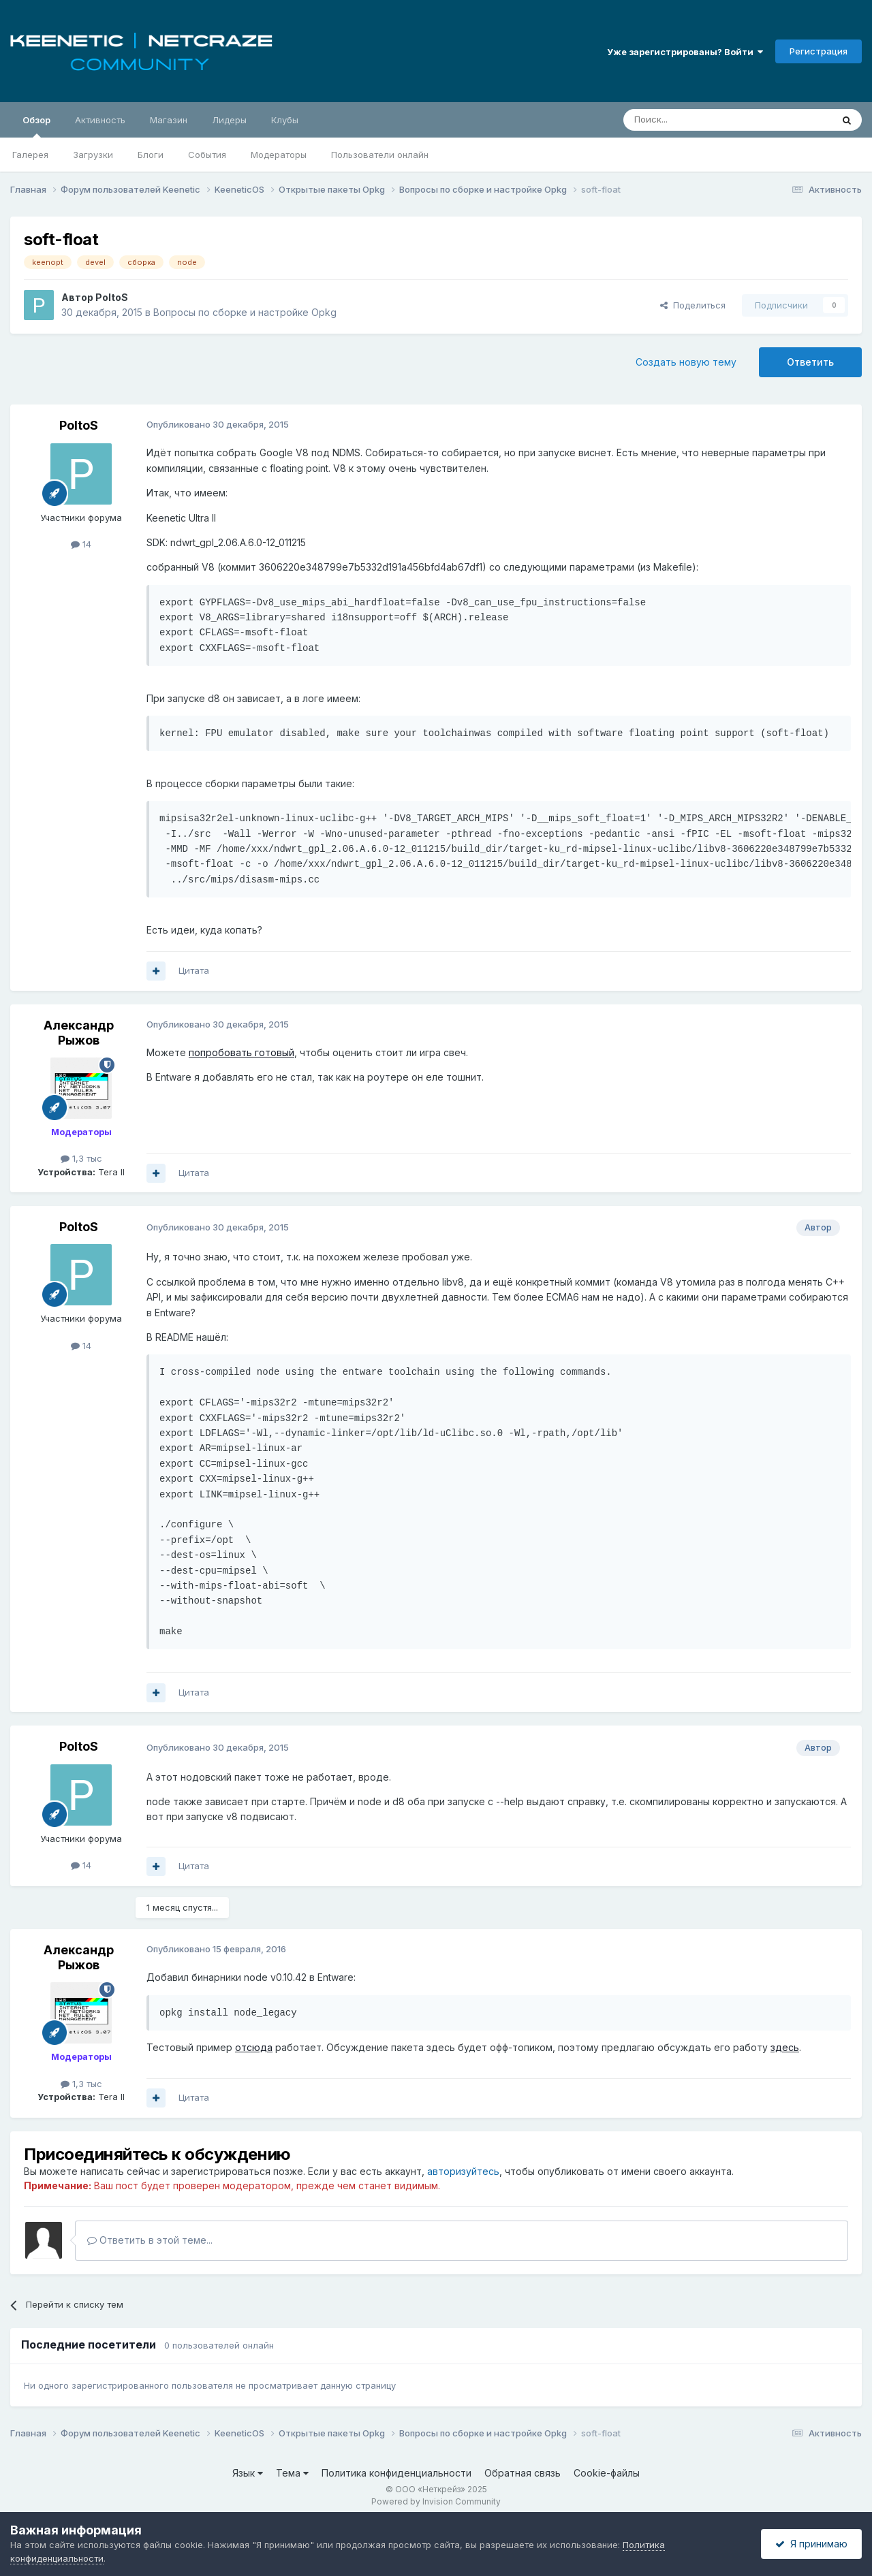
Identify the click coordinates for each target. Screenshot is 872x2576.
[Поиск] (696, 120)
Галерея (30, 154)
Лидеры (229, 119)
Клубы (284, 119)
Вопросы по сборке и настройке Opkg (245, 312)
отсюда (253, 2047)
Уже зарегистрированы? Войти (685, 51)
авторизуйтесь (463, 2171)
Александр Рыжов (79, 1032)
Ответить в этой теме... (150, 2240)
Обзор (36, 126)
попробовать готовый (241, 1052)
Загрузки (93, 154)
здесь (784, 2047)
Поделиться (693, 305)
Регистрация (818, 51)
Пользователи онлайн (380, 154)
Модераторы (279, 154)
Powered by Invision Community (436, 2501)
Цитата (193, 970)
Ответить (810, 362)
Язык (247, 2473)
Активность (100, 119)
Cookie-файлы (607, 2473)
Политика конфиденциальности (396, 2473)
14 (81, 544)
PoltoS (111, 297)
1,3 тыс (81, 1158)
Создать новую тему (686, 362)
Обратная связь (522, 2473)
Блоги (151, 154)
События (207, 154)
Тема (292, 2473)
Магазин (168, 119)
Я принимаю (811, 2543)
